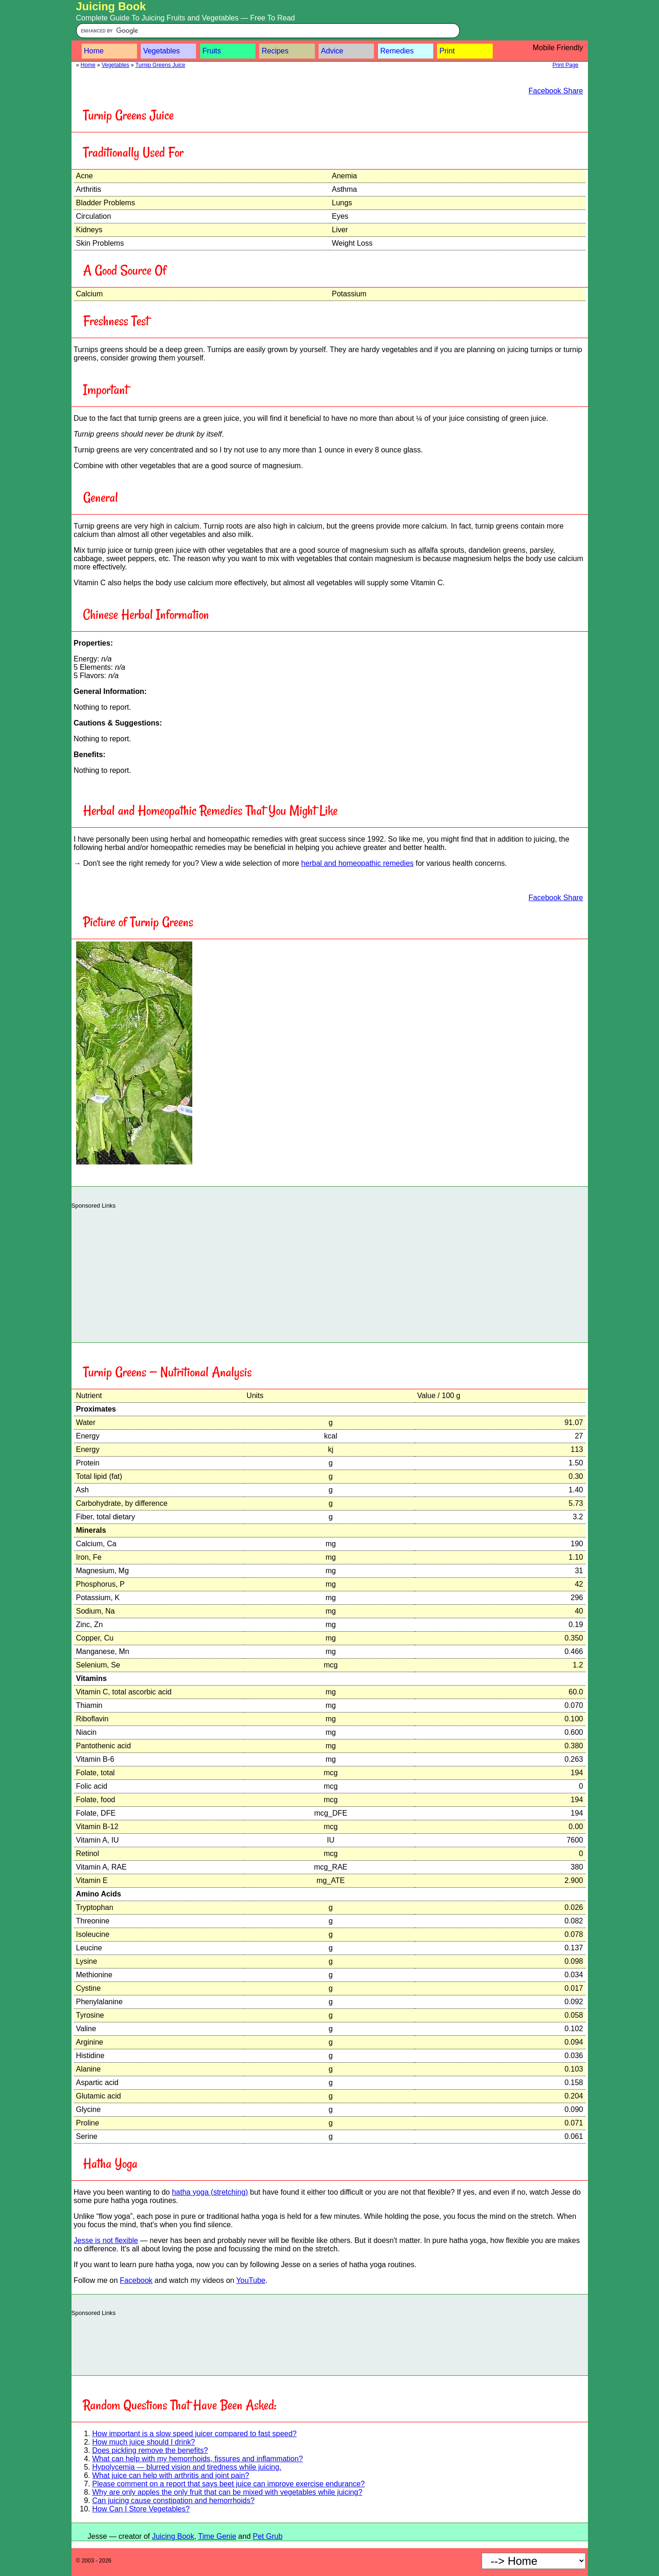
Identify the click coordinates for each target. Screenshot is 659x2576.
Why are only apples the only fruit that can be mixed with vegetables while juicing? (227, 2492)
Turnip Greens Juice (160, 65)
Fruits (211, 51)
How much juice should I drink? (143, 2442)
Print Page (565, 65)
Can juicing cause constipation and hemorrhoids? (173, 2500)
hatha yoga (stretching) (210, 2192)
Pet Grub (267, 2536)
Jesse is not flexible (106, 2240)
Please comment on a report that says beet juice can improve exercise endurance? (228, 2484)
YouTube (251, 2280)
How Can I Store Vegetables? (141, 2509)
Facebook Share (556, 91)
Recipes (274, 51)
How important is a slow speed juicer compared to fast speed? (194, 2434)
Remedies (397, 51)
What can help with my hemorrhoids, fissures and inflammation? (197, 2459)
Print (447, 51)
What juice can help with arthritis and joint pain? (170, 2475)
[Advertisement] (329, 1273)
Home (94, 51)
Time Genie (217, 2536)
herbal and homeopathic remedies (357, 863)
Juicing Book (111, 6)
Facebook (136, 2280)
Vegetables (161, 51)
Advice (332, 51)
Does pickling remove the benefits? (150, 2450)
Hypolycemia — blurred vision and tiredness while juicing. (186, 2467)
